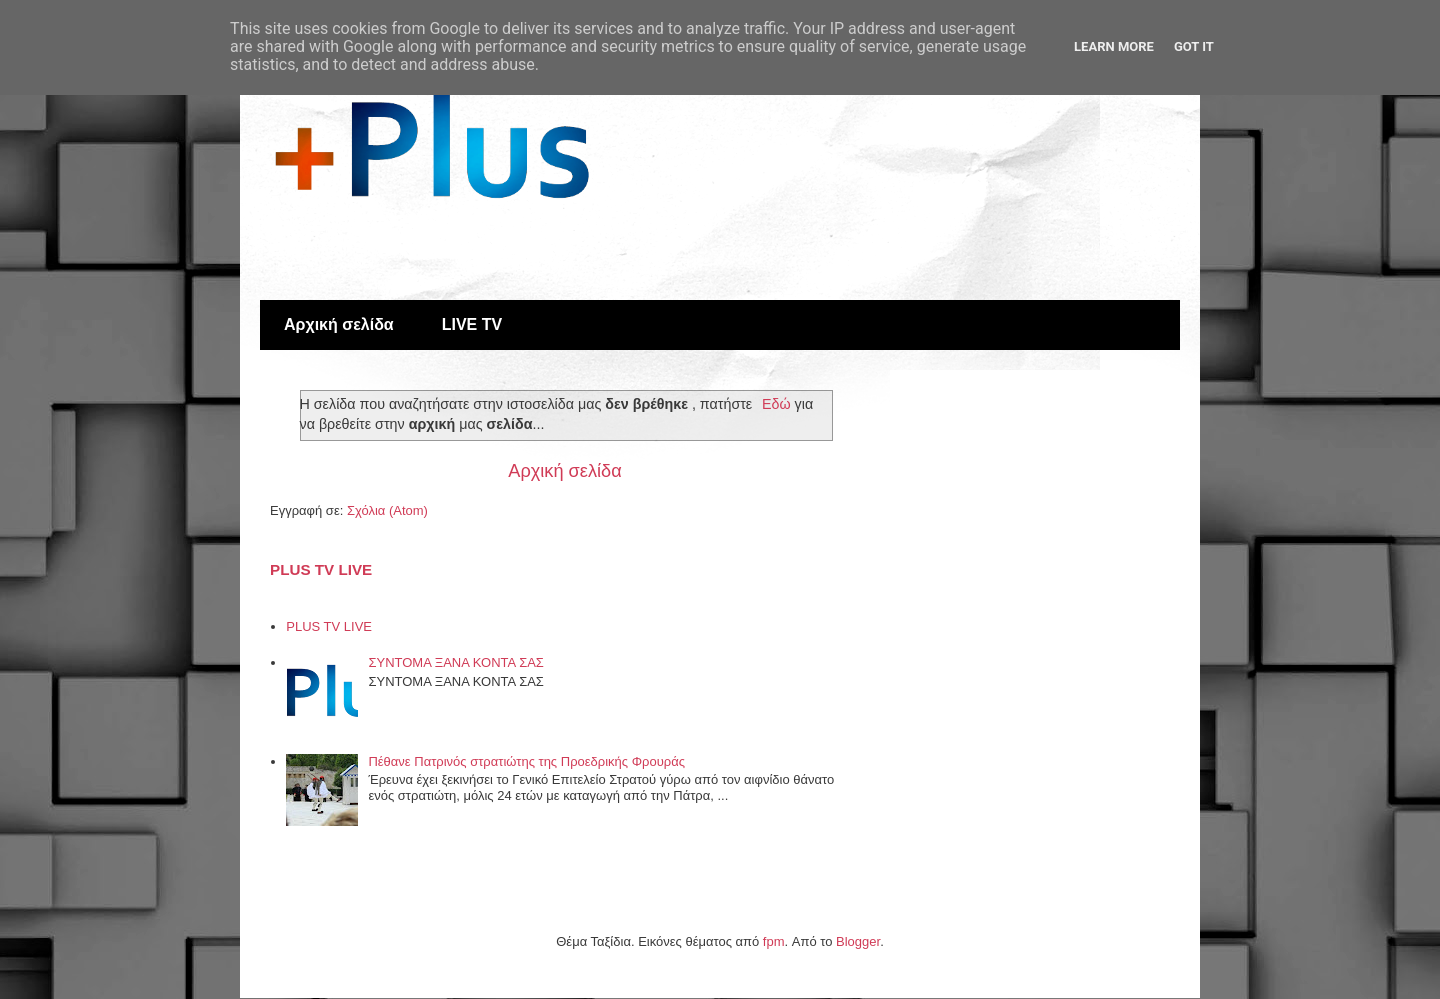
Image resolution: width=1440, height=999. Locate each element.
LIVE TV (472, 324)
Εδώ (776, 404)
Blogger (858, 941)
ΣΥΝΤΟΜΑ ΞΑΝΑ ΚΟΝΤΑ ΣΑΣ (455, 662)
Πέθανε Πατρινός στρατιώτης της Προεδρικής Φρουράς (526, 761)
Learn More (1114, 46)
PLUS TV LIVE (321, 569)
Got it (1194, 46)
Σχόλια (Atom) (387, 510)
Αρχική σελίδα (339, 324)
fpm (774, 941)
